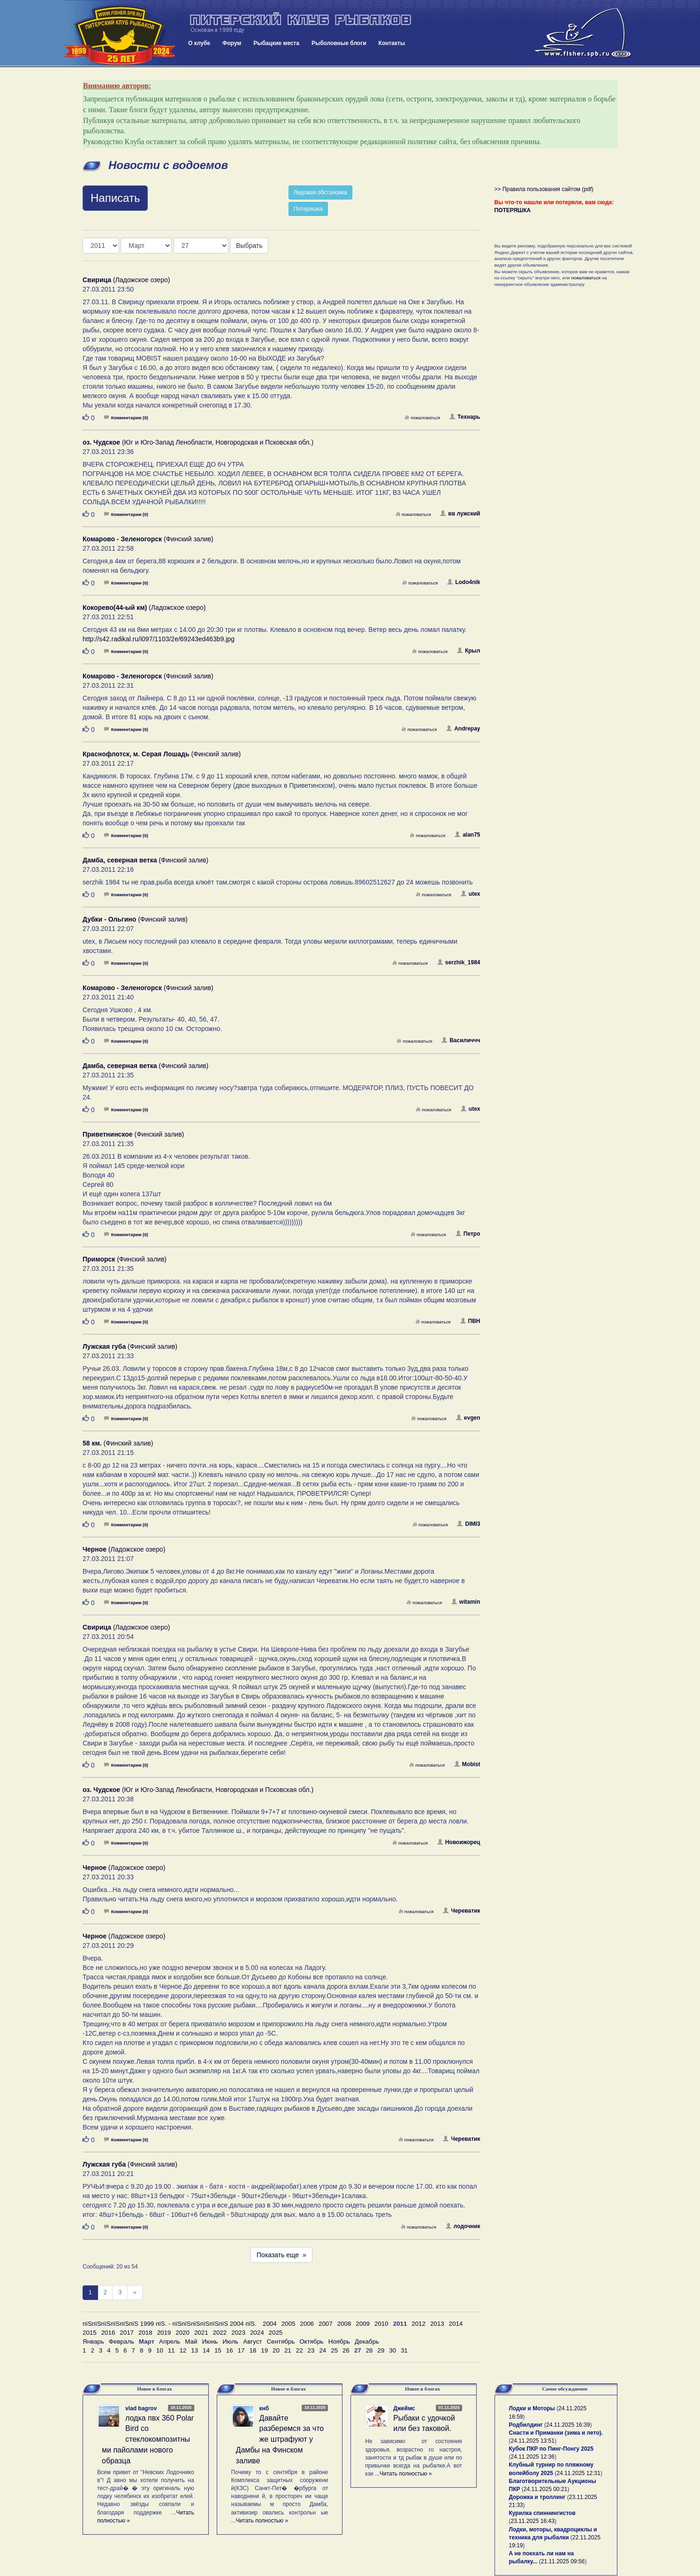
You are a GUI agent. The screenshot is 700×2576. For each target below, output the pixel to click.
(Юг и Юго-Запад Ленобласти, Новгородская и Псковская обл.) (198, 442)
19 (264, 2350)
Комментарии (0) (126, 417)
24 (322, 2350)
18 (252, 2350)
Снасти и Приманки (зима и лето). (556, 2433)
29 (381, 2350)
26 (346, 2350)
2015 (90, 2332)
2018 (145, 2332)
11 (171, 2350)
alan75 (467, 834)
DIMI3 (468, 1524)
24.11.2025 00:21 (545, 2489)
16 (229, 2350)
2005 (289, 2323)
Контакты (392, 43)
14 (206, 2350)
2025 (276, 2332)
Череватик (461, 1910)
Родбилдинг (526, 2425)
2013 (437, 2323)
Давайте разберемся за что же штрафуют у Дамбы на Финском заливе (280, 2439)
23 (311, 2350)
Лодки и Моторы (532, 2408)
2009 (363, 2323)
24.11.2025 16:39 (568, 2425)
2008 (344, 2323)
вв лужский (460, 513)
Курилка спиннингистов (542, 2513)
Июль (230, 2341)
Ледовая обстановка (320, 192)
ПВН (470, 1321)
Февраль (121, 2341)
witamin (465, 1602)
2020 (182, 2332)
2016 (108, 2332)
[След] (135, 2292)
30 (392, 2350)
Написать (115, 198)
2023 (238, 2332)
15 (217, 2350)
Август (252, 2341)
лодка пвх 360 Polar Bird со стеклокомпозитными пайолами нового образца (148, 2439)
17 (241, 2350)
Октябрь (311, 2341)
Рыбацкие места (276, 43)
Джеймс (404, 2408)
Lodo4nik (463, 582)
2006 (307, 2323)
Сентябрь (280, 2341)
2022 (220, 2332)
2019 (164, 2332)
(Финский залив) (148, 539)
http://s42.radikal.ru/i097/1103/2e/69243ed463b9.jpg (159, 639)
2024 (257, 2332)
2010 (381, 2323)
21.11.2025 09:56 (563, 2561)
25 (334, 2350)
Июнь (210, 2341)
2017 (127, 2332)
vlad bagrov (141, 2408)
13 (194, 2350)
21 (287, 2350)
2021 (201, 2332)
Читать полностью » (262, 2520)
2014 (456, 2323)
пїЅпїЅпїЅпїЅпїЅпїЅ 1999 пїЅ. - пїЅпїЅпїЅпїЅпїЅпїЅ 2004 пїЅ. (170, 2323)
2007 (326, 2323)
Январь (93, 2341)
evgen (468, 1418)
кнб (264, 2408)
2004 (270, 2323)
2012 (418, 2323)
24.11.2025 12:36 (533, 2456)
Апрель (169, 2341)
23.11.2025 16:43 (533, 2521)
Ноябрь (339, 2341)
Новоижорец (458, 1842)
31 (404, 2350)
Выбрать (249, 245)
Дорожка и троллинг (537, 2497)
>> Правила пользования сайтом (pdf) (544, 189)
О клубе (199, 43)
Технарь (464, 417)
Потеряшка (308, 209)
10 (159, 2350)
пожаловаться (422, 417)
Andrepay (463, 728)
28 (369, 2350)
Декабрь (367, 2341)
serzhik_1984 (458, 962)
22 (299, 2350)
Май (191, 2341)
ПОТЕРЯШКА (513, 210)
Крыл (468, 650)
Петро (468, 1233)
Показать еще (281, 2255)
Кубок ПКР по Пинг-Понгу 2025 (551, 2448)
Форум (231, 43)
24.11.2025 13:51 (533, 2441)
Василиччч (460, 1040)
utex (470, 894)
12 (182, 2350)
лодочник (463, 2226)
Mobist (467, 1764)
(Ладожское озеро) (126, 280)
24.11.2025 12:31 (578, 2473)
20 (276, 2350)
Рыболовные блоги (339, 43)
